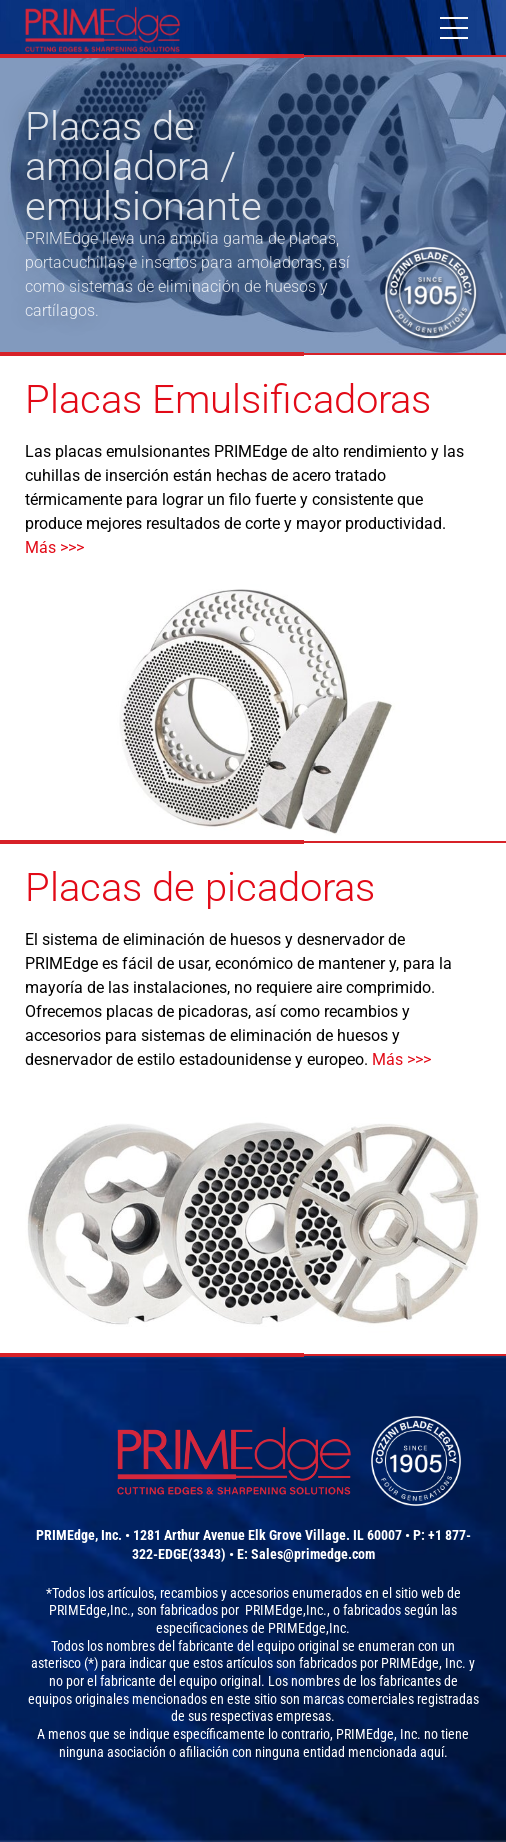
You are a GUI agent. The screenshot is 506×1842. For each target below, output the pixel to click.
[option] (253, 205)
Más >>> (54, 547)
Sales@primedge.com (313, 1554)
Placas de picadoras (200, 887)
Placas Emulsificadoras (228, 399)
